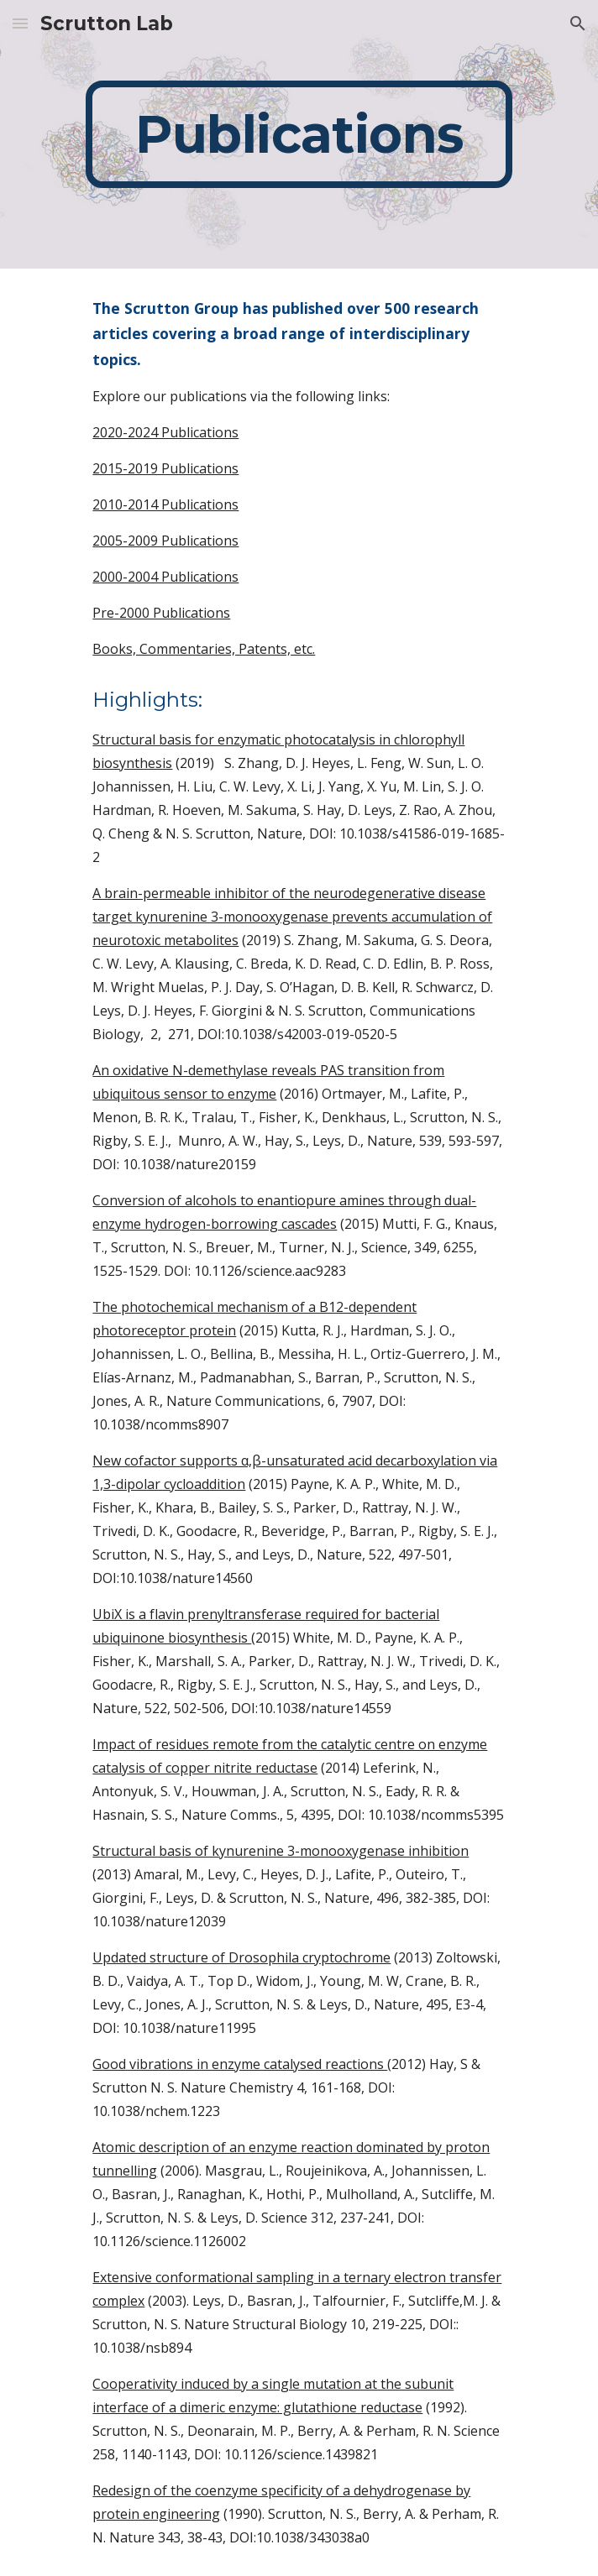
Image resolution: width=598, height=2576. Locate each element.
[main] (298, 134)
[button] (20, 23)
